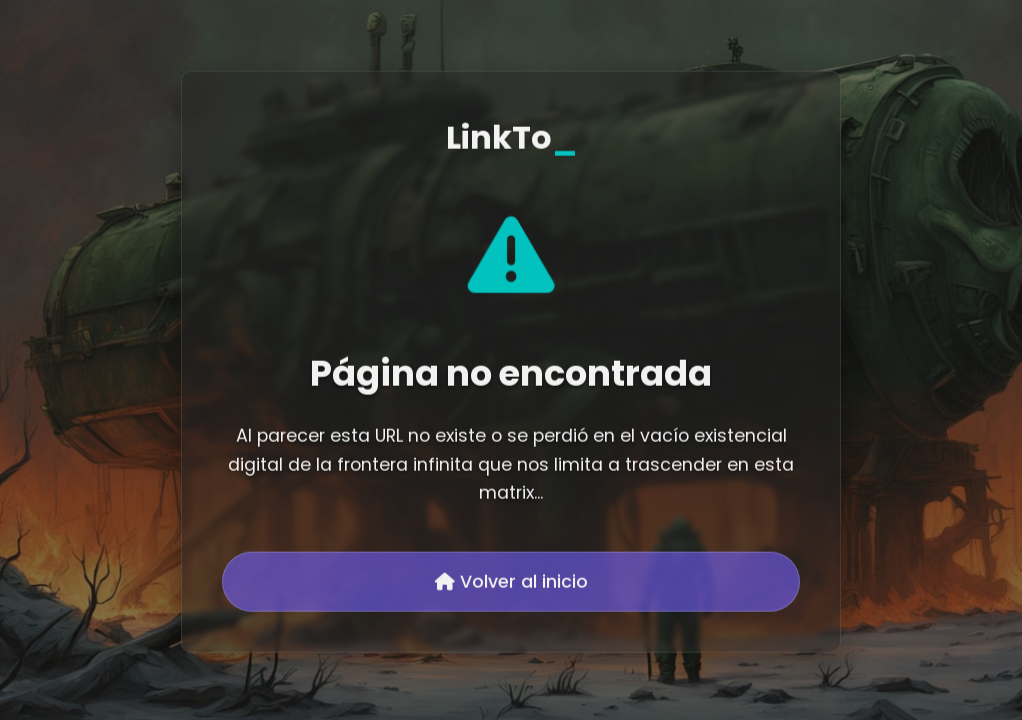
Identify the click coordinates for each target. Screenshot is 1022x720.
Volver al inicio (511, 583)
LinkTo (511, 138)
